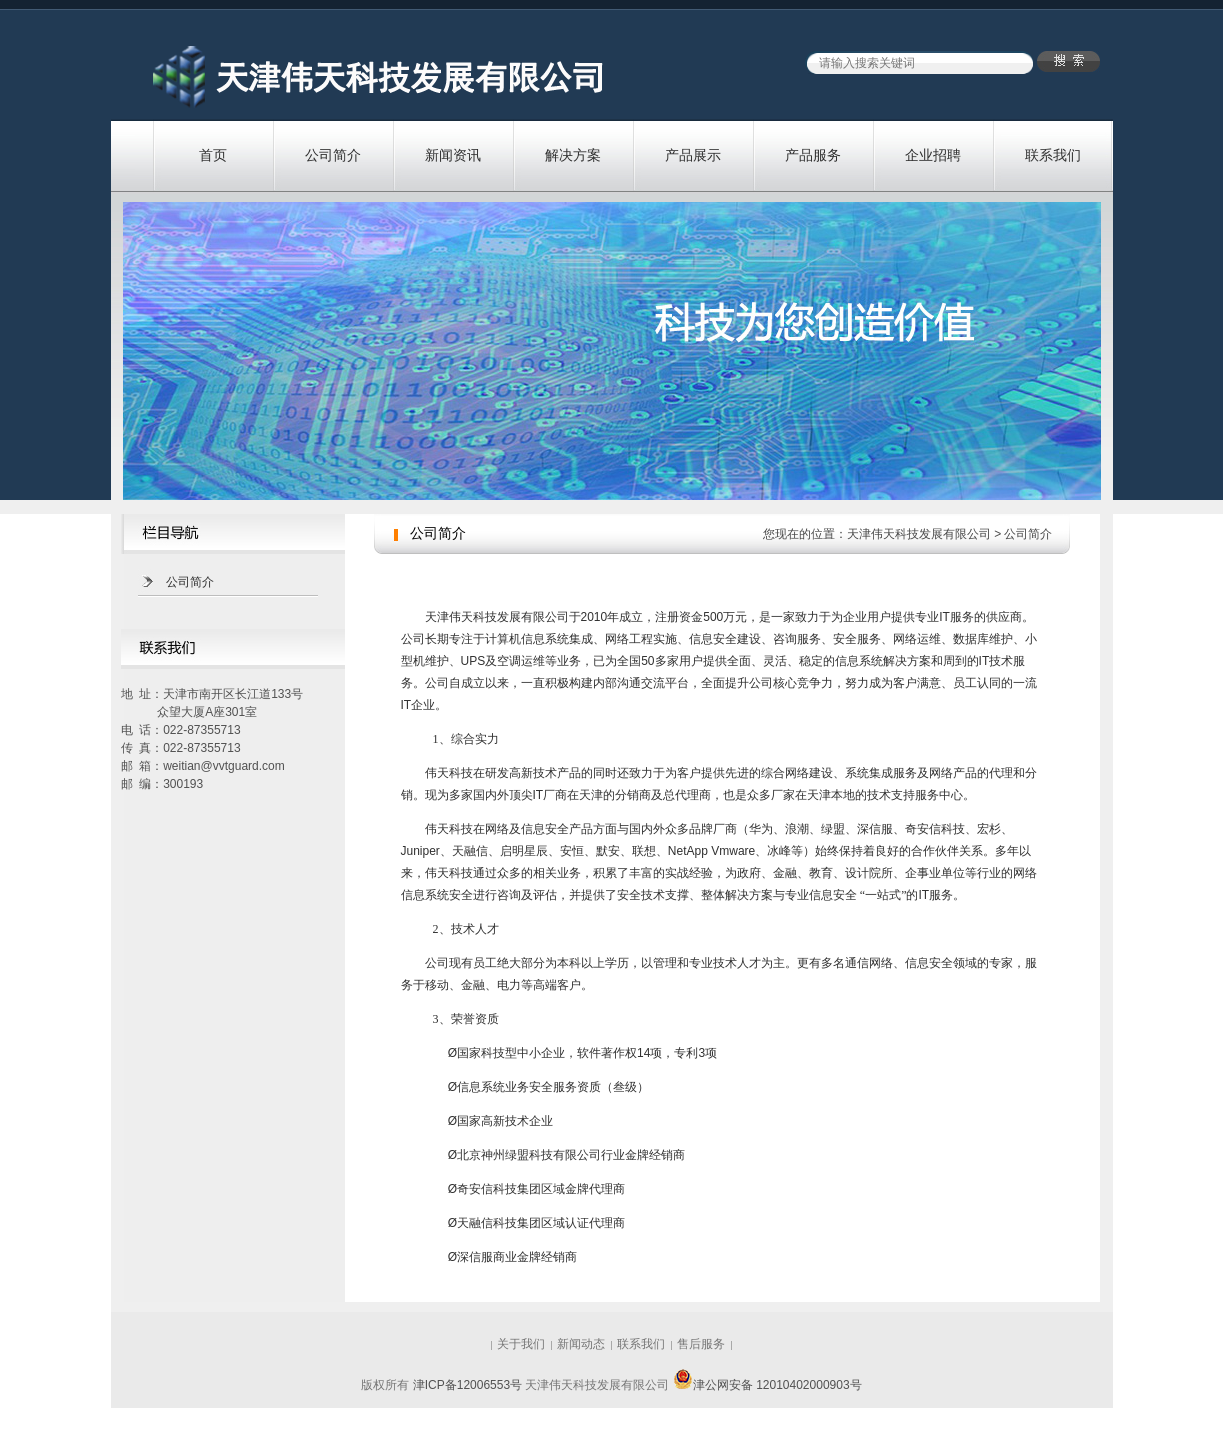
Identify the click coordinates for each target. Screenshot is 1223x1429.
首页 (213, 155)
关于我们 (521, 1344)
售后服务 (701, 1344)
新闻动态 (581, 1344)
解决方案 (573, 155)
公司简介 (333, 155)
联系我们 (1053, 155)
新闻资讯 (453, 155)
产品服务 (813, 155)
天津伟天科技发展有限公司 (919, 534)
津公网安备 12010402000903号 (767, 1385)
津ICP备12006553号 (467, 1385)
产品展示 (693, 155)
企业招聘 (933, 155)
